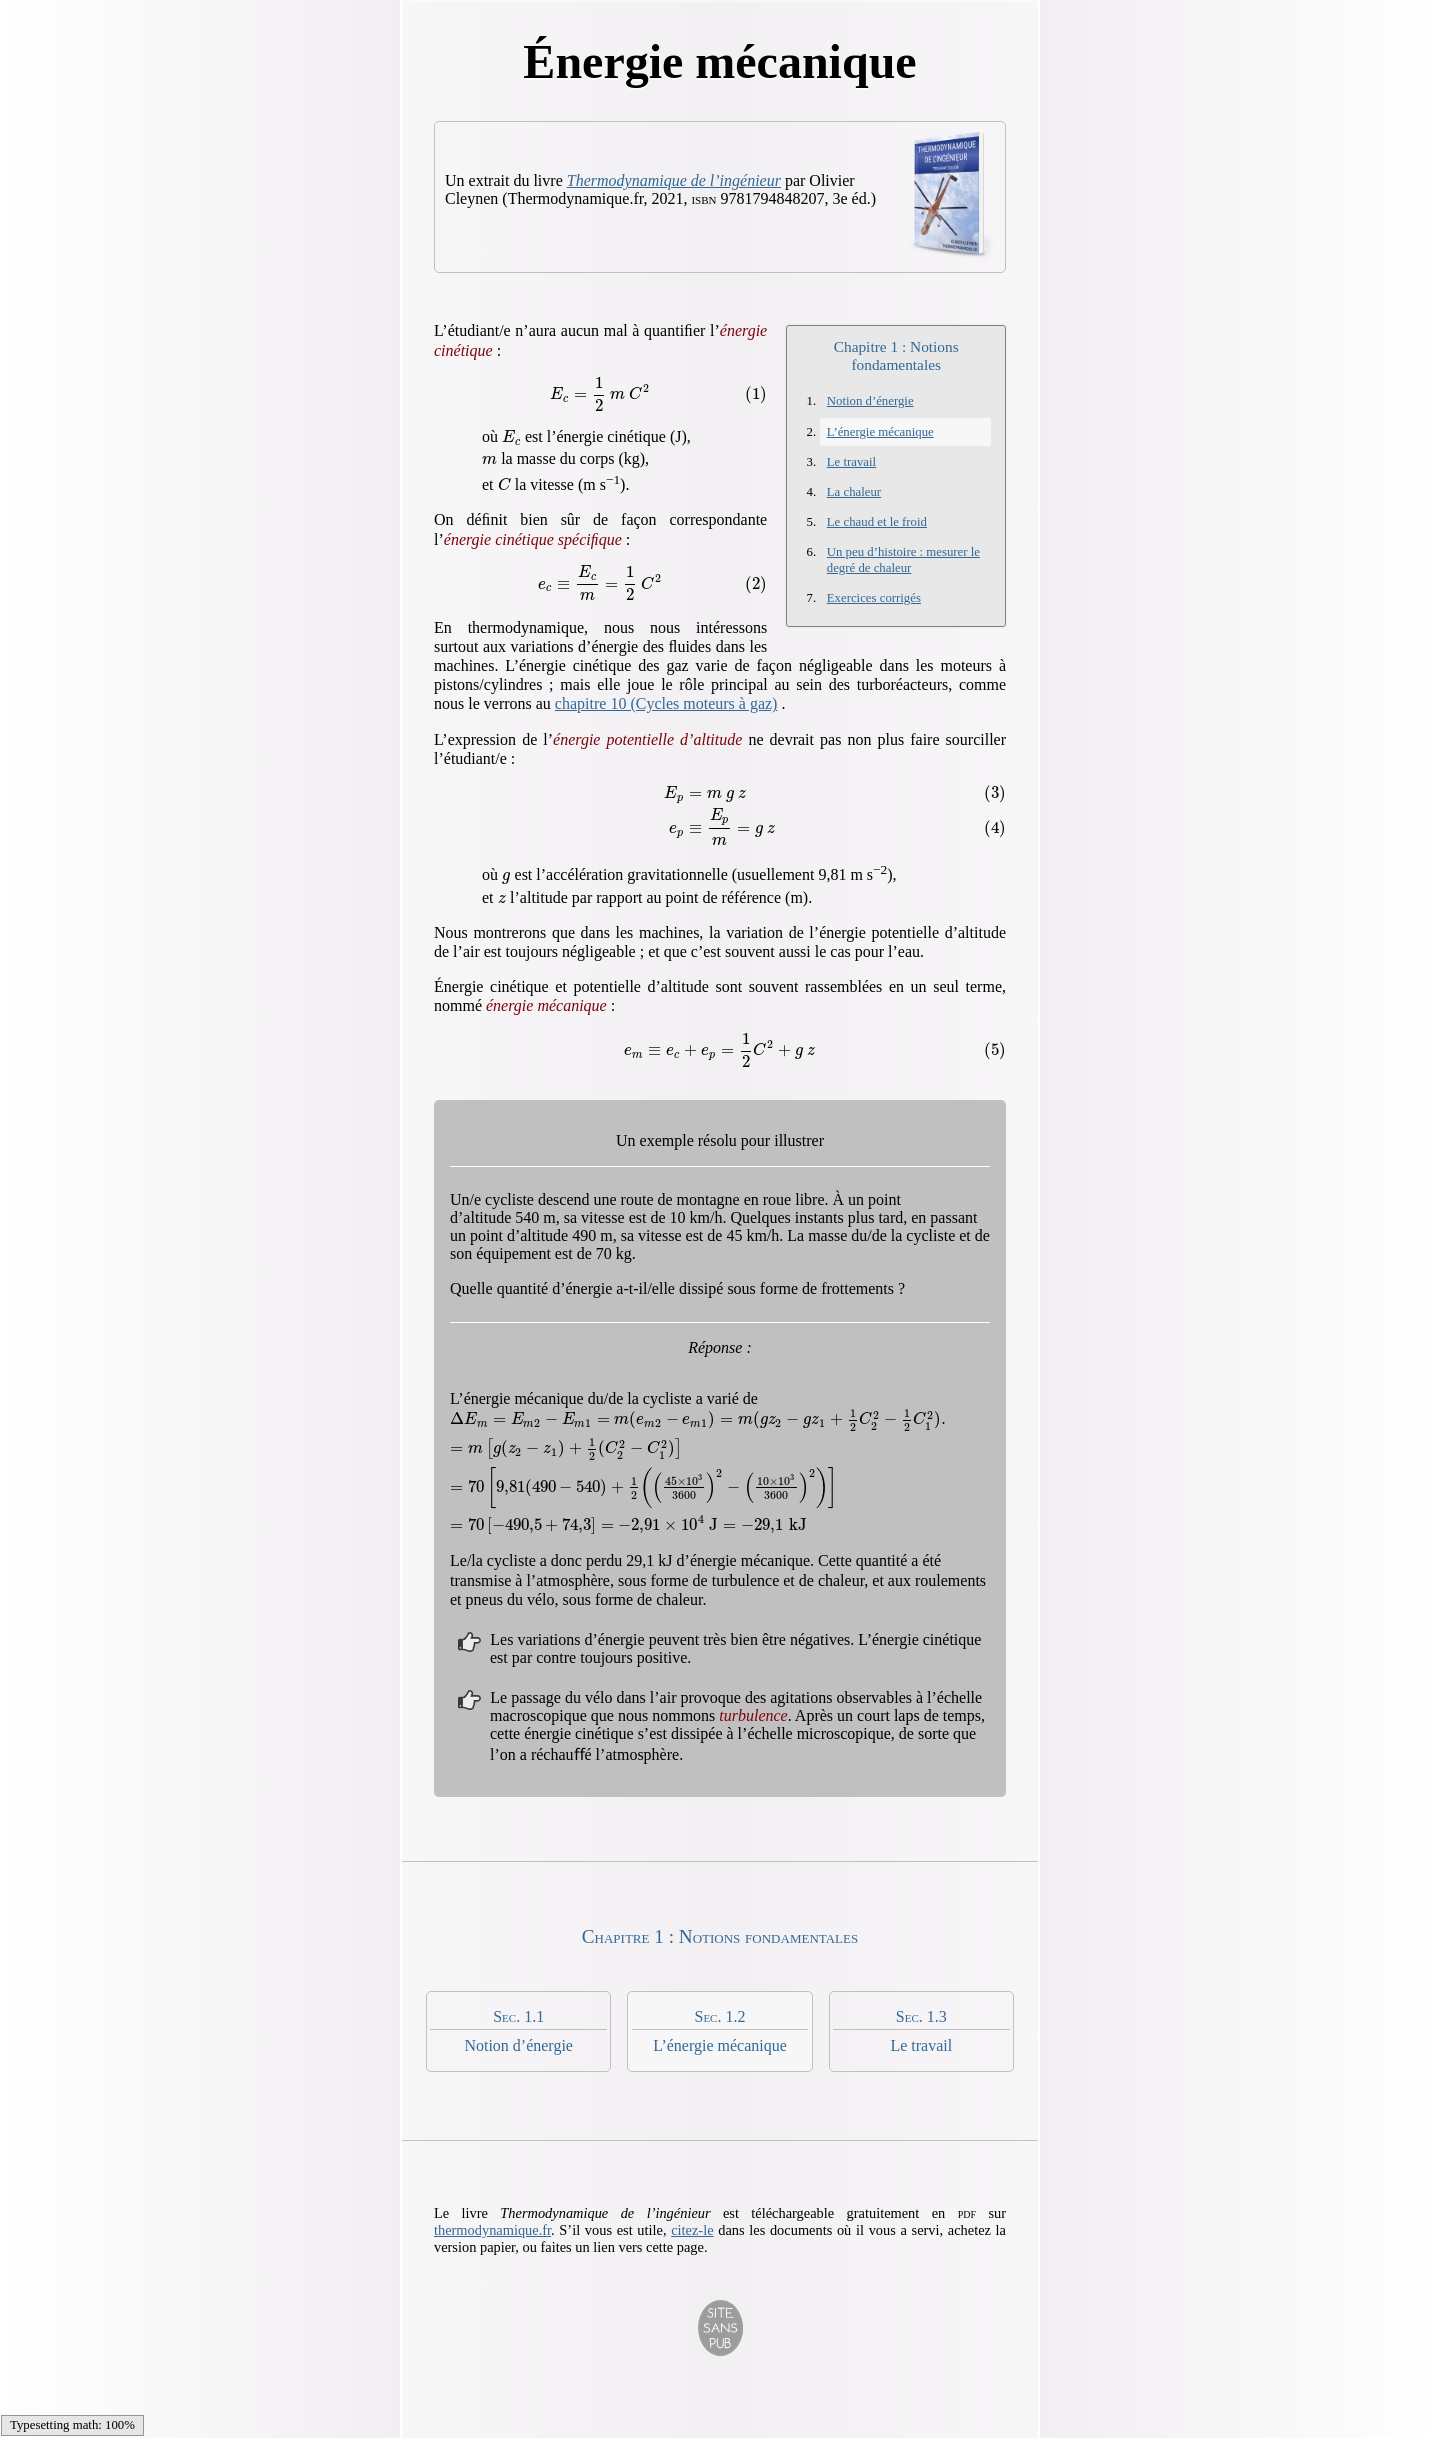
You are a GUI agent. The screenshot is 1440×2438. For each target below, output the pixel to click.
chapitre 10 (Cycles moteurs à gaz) (666, 703)
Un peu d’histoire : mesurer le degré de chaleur (903, 559)
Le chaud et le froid (877, 522)
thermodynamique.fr (492, 2230)
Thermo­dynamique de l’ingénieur (674, 180)
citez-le (692, 2230)
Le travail (851, 462)
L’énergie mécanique (880, 432)
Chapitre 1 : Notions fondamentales (896, 355)
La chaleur (854, 492)
